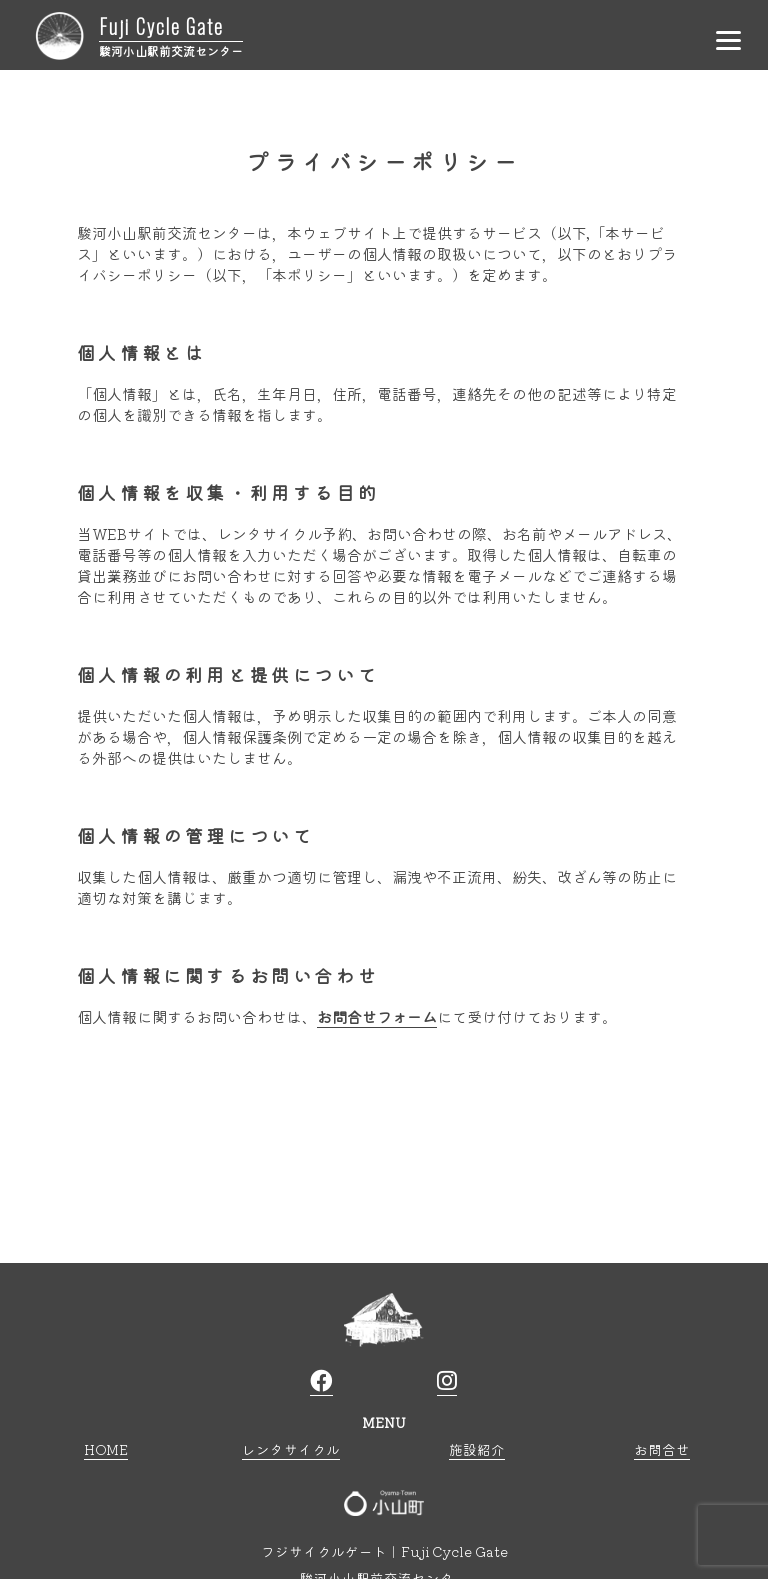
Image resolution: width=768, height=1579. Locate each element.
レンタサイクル (291, 1449)
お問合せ (662, 1449)
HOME (106, 1449)
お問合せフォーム (377, 1016)
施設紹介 (477, 1449)
